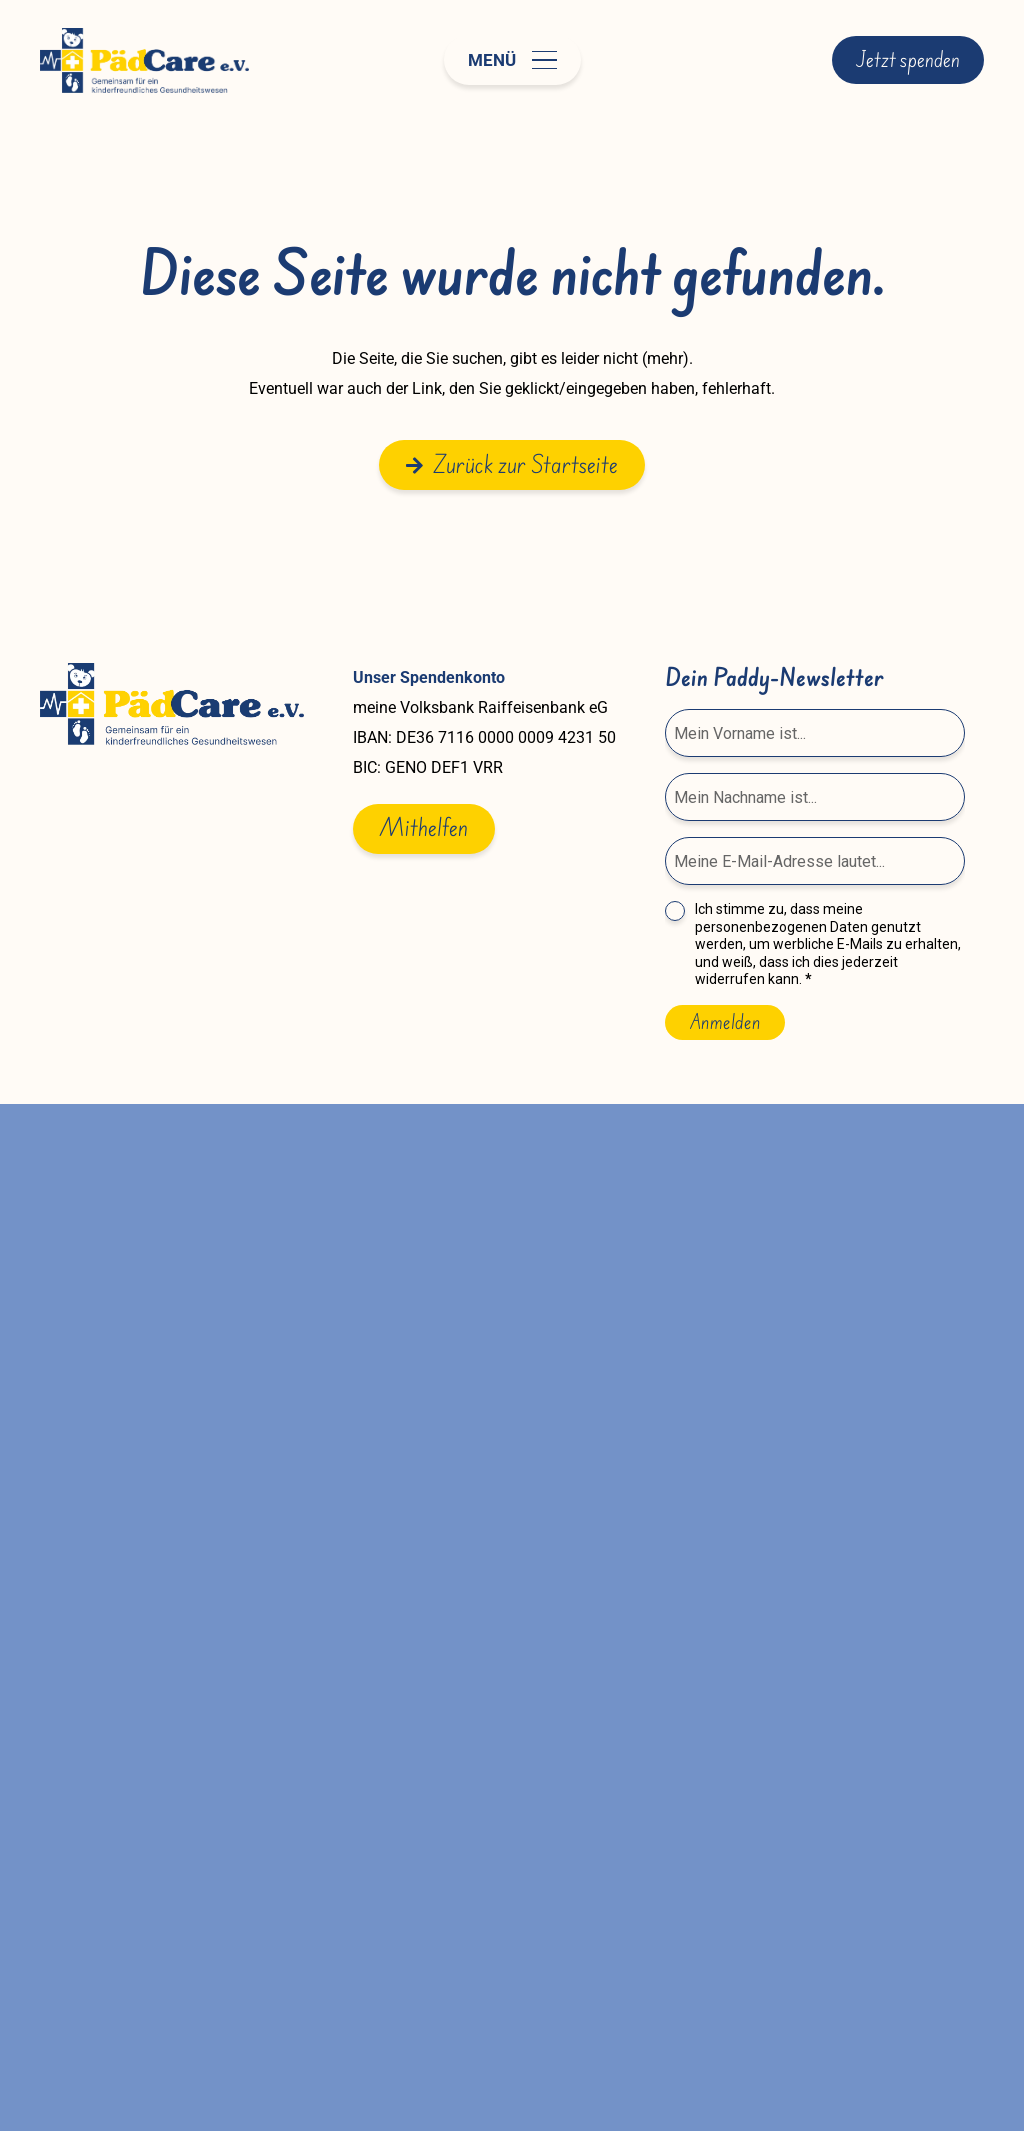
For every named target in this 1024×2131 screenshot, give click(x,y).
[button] (512, 60)
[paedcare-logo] (144, 60)
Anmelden (725, 1022)
